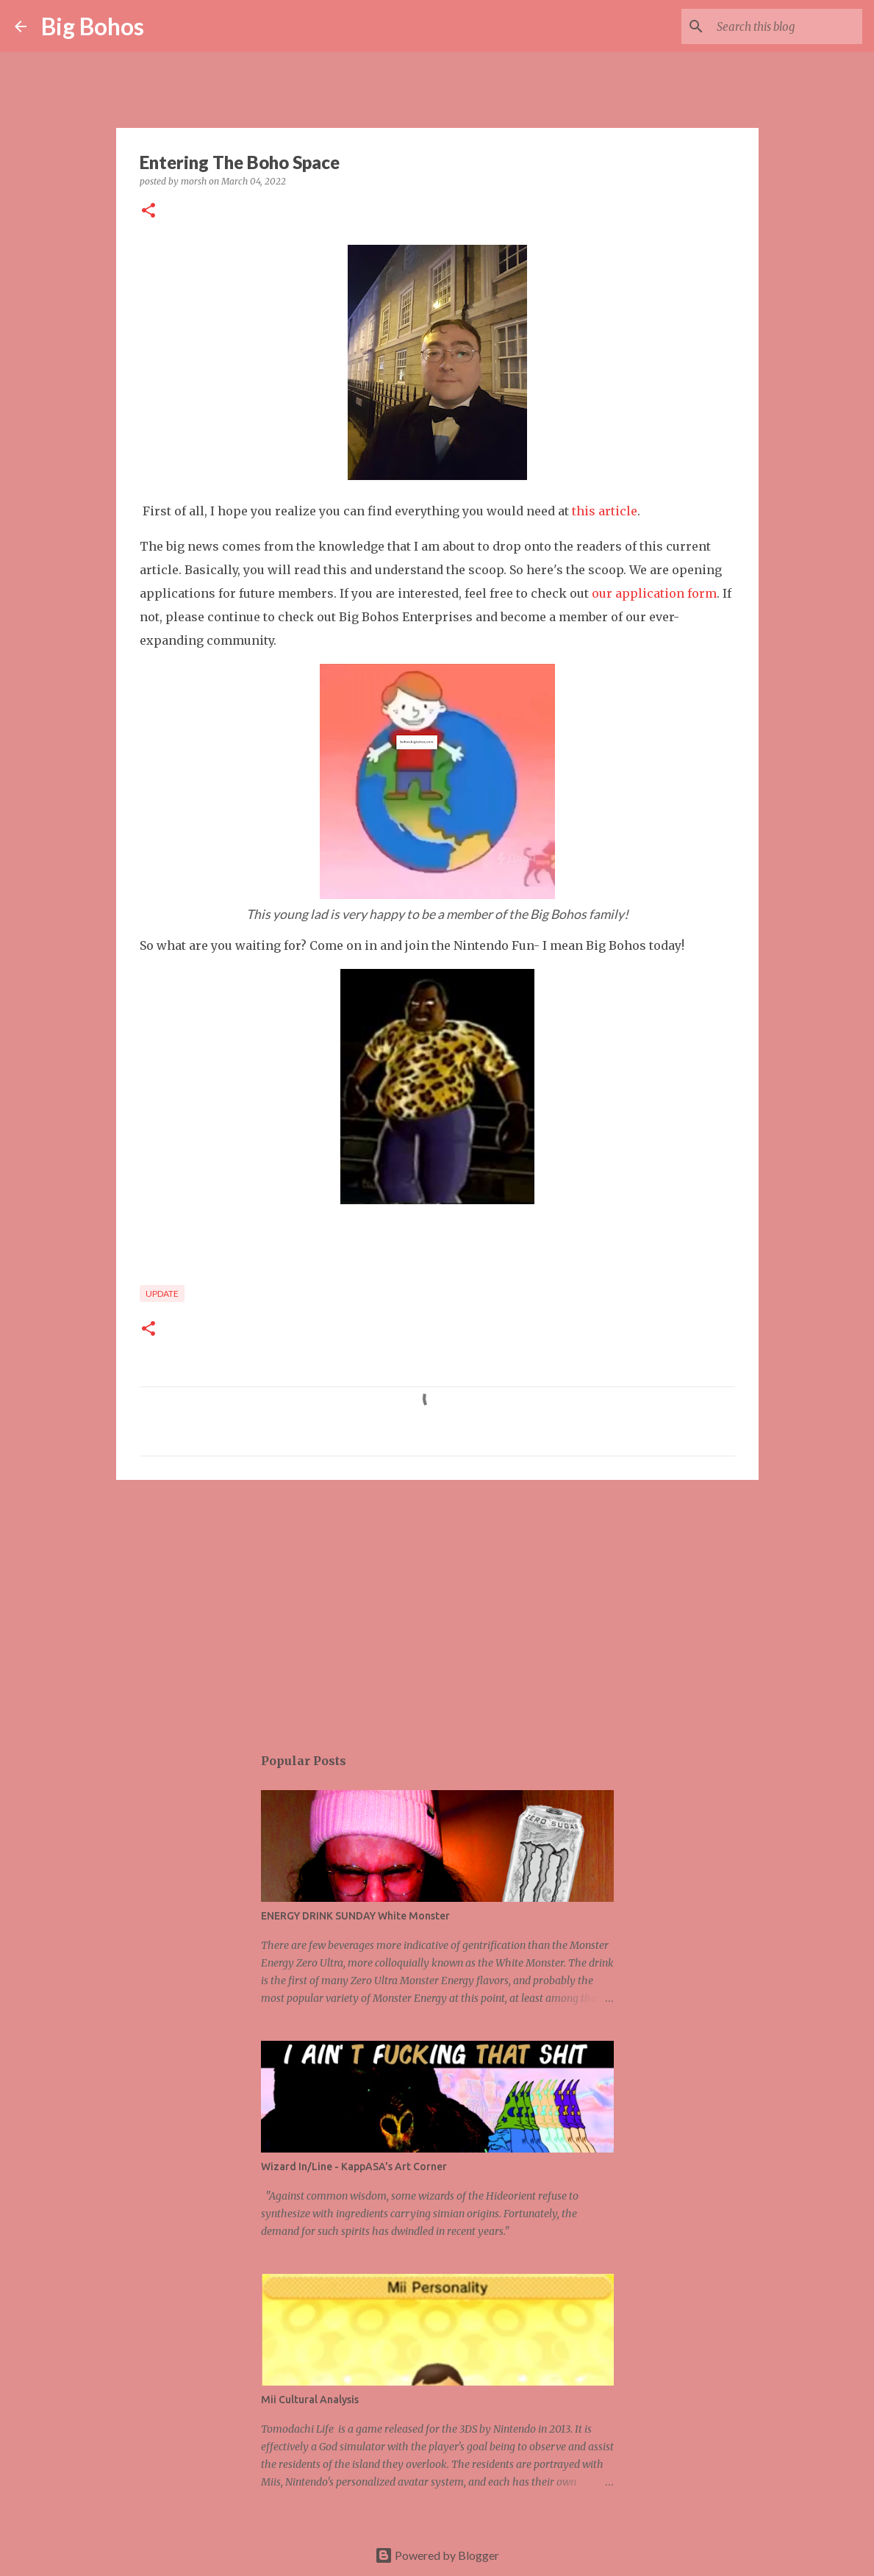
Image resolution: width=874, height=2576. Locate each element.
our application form (654, 593)
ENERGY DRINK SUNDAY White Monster (355, 1916)
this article (604, 511)
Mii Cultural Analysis (310, 2399)
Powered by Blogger (437, 2555)
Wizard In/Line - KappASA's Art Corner (354, 2166)
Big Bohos (92, 26)
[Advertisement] (437, 1605)
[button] (148, 211)
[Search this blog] (785, 26)
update (162, 1293)
